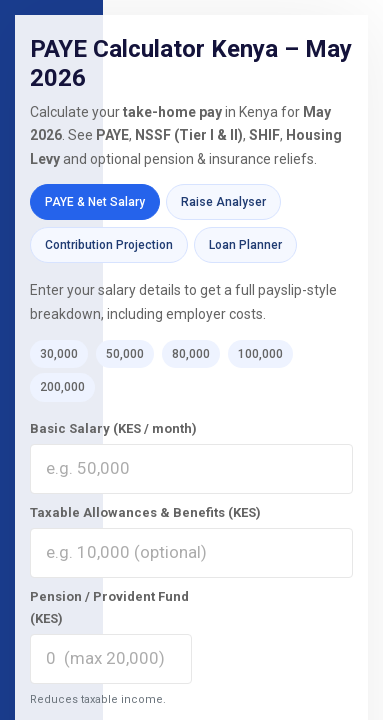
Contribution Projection (109, 245)
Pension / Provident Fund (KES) (109, 607)
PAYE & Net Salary (95, 202)
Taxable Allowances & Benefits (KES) (145, 512)
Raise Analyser (223, 202)
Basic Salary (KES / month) (113, 428)
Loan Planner (245, 245)
